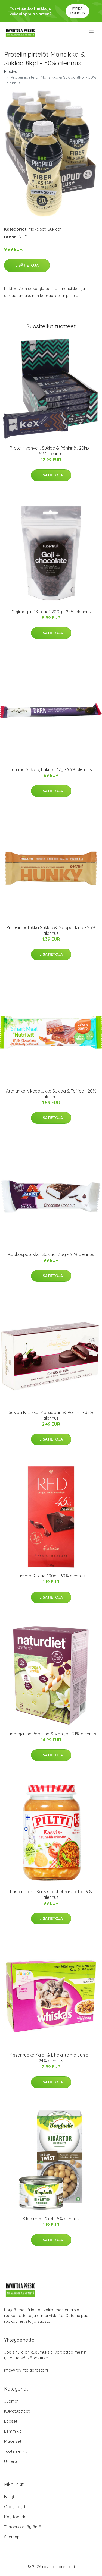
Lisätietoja (27, 265)
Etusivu (10, 71)
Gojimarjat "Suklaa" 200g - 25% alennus (51, 611)
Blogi (9, 2496)
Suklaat (54, 229)
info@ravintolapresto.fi (26, 2370)
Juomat (11, 2401)
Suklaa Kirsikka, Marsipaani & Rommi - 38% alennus (51, 1415)
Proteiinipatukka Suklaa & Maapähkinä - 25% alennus (51, 930)
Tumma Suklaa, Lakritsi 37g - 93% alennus (51, 769)
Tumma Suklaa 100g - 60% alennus (51, 1576)
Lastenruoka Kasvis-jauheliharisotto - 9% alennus (51, 1894)
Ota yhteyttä (16, 2506)
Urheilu (10, 2461)
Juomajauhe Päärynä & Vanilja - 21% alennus (51, 1734)
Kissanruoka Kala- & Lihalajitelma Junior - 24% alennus (51, 2057)
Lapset (10, 2421)
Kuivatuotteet (17, 2411)
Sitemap (12, 2536)
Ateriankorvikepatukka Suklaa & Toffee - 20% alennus (51, 1093)
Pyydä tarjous (77, 10)
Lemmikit (12, 2431)
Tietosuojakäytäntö (22, 2526)
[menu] (91, 33)
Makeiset (37, 229)
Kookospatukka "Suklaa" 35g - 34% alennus (51, 1254)
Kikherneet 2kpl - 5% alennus (51, 2218)
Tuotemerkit (15, 2451)
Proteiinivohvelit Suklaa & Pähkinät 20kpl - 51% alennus (51, 450)
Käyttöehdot (16, 2516)
